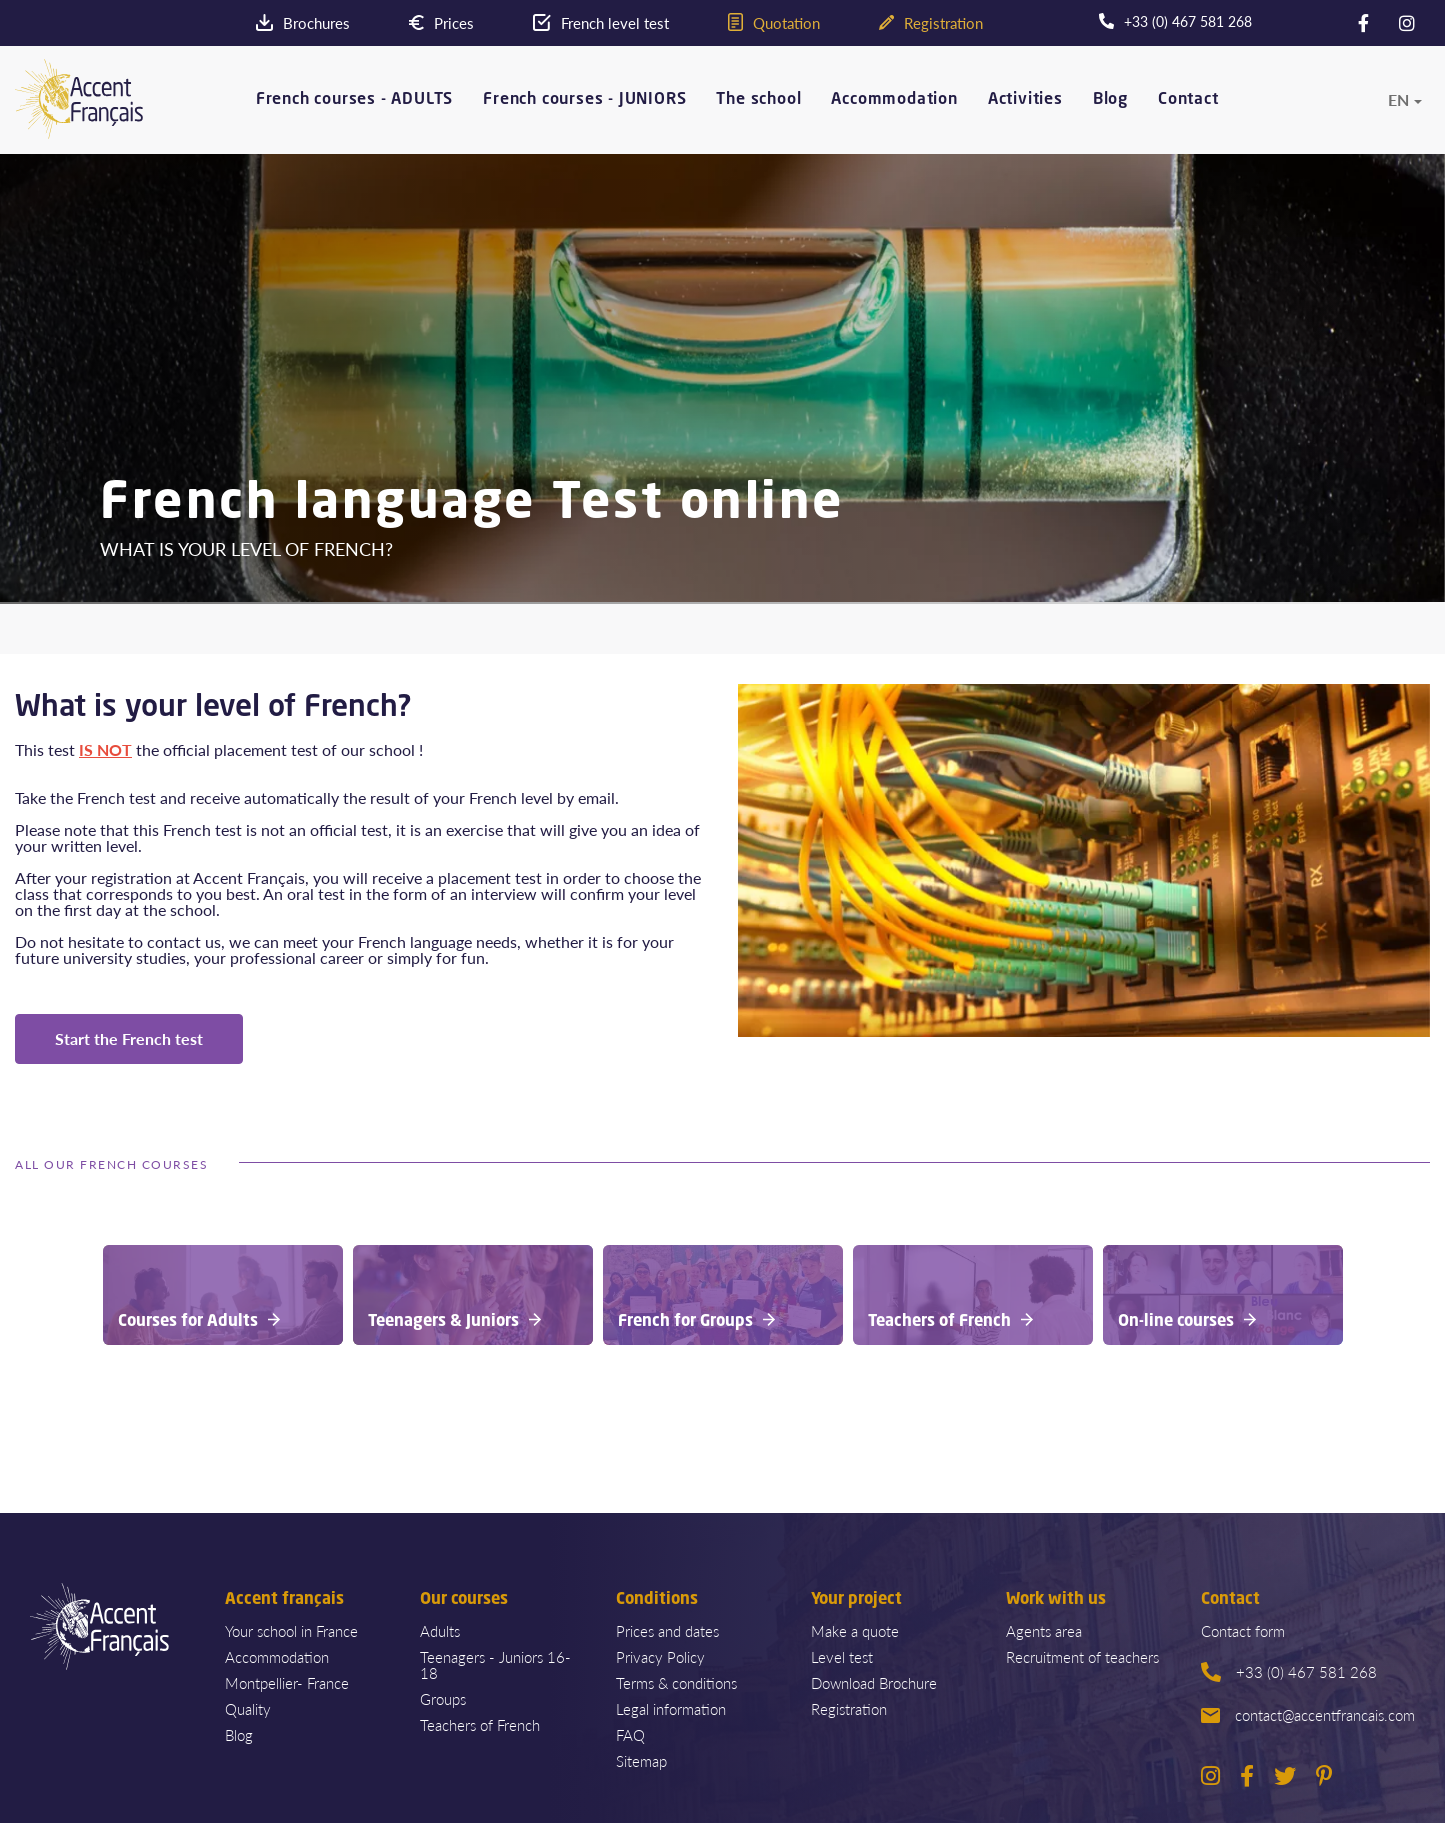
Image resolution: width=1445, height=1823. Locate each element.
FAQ (630, 1734)
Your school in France (291, 1630)
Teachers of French (480, 1724)
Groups (443, 1698)
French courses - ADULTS (354, 98)
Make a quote (855, 1630)
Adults (440, 1630)
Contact (1188, 98)
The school (758, 98)
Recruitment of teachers (1082, 1656)
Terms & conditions (676, 1682)
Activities (1025, 98)
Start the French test (129, 1038)
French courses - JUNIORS (584, 98)
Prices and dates (667, 1630)
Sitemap (641, 1760)
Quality (248, 1708)
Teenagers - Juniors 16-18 (495, 1664)
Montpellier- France (287, 1682)
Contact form (1243, 1630)
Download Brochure (874, 1682)
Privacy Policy (660, 1656)
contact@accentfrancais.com (1308, 1714)
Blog (1110, 98)
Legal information (671, 1708)
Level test (842, 1656)
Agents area (1044, 1630)
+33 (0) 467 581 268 (1289, 1671)
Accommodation (894, 98)
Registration (849, 1708)
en (1398, 98)
